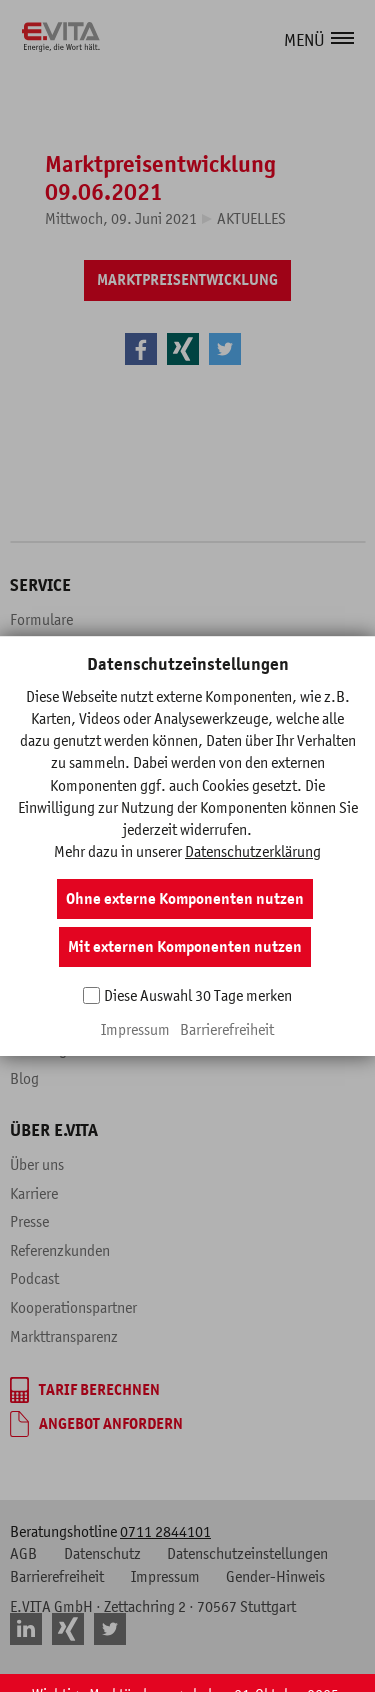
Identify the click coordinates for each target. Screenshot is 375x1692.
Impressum (135, 1029)
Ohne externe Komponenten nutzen (185, 899)
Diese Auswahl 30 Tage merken (198, 995)
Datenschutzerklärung (253, 851)
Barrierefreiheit (227, 1029)
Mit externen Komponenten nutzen (185, 947)
